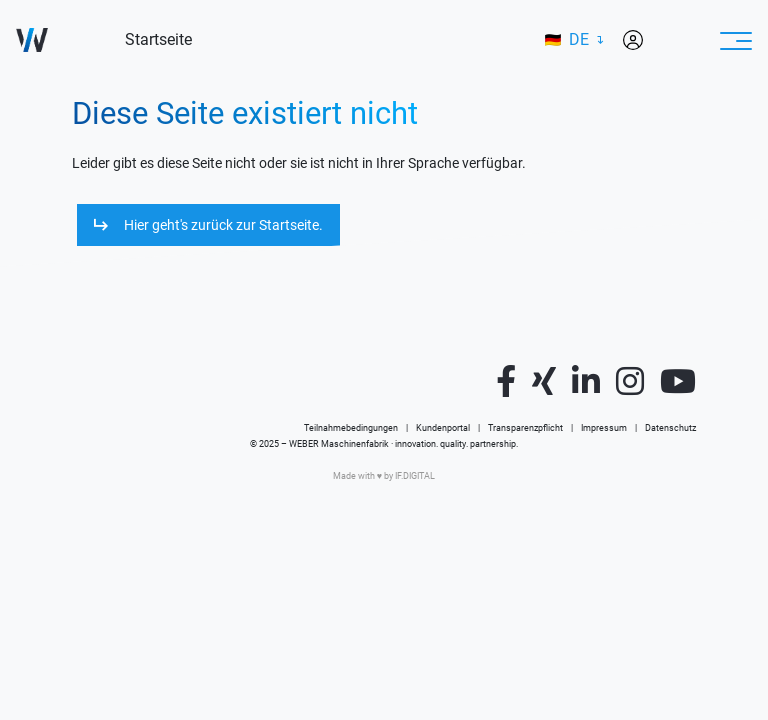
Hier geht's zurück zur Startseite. (223, 225)
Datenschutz (670, 428)
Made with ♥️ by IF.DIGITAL (384, 476)
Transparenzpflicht (525, 428)
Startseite (158, 39)
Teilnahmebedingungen (351, 428)
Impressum (604, 428)
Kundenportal (443, 428)
